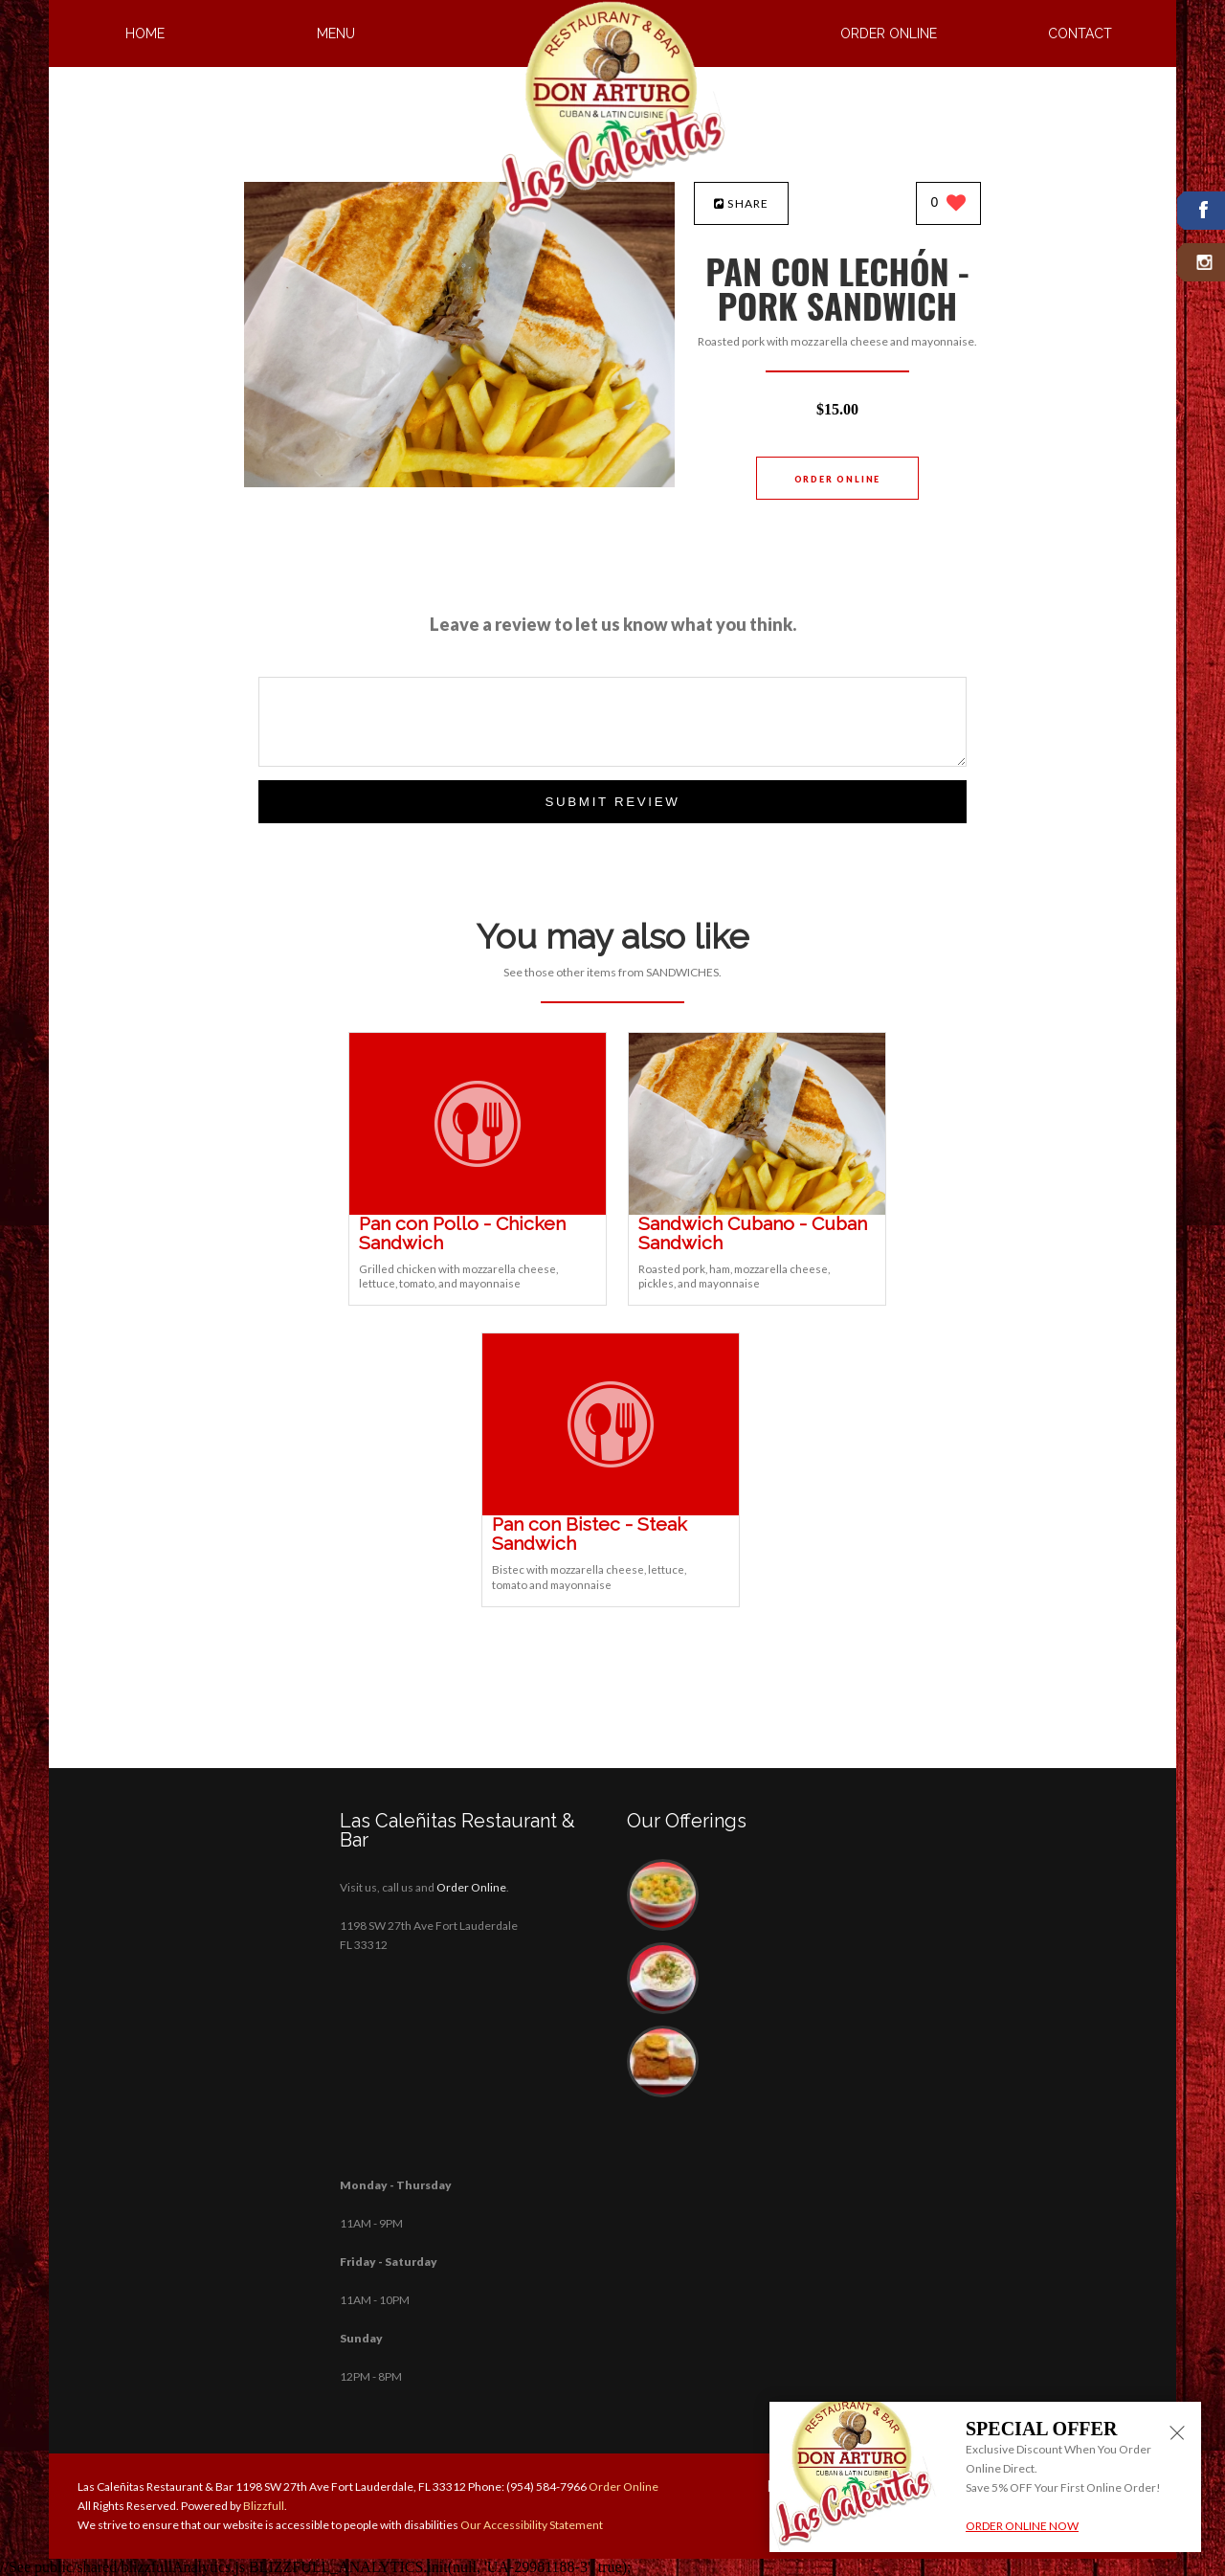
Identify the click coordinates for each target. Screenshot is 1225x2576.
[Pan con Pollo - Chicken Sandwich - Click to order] (477, 1210)
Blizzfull (263, 2505)
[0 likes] (948, 204)
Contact (1080, 33)
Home (145, 33)
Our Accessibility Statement (530, 2525)
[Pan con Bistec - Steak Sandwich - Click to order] (610, 1511)
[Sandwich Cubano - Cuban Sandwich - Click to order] (757, 1210)
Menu (336, 33)
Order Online (888, 33)
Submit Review (612, 802)
